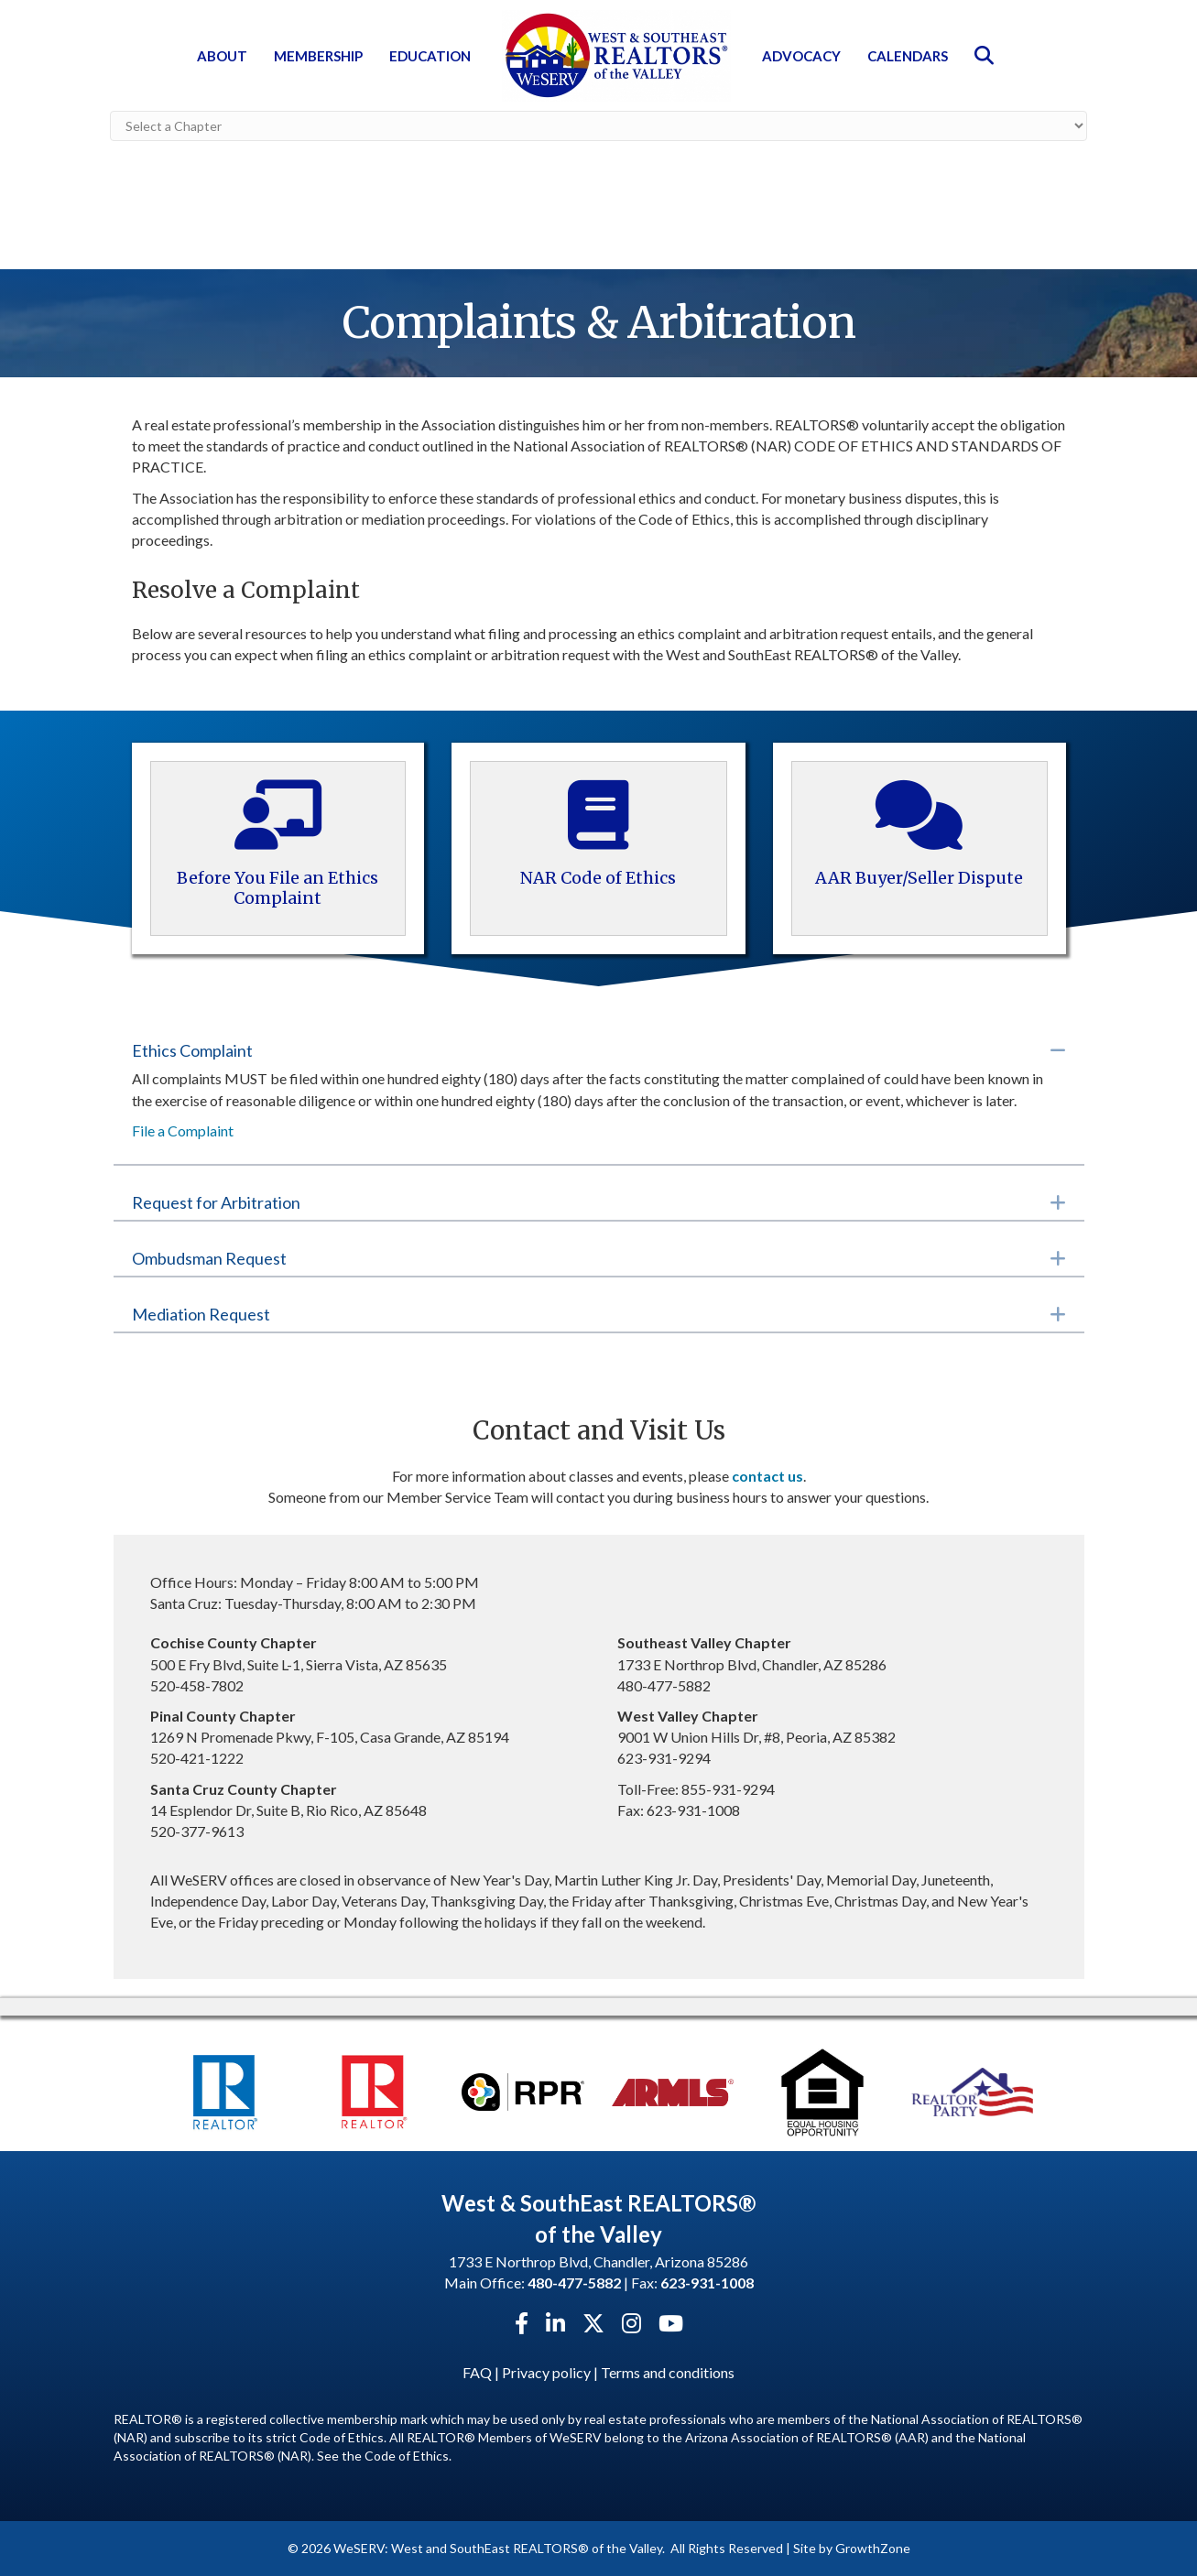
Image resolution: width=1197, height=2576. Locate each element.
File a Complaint (183, 1130)
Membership (318, 56)
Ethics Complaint (192, 1050)
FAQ (477, 2372)
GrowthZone (872, 2548)
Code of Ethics (407, 2455)
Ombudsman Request (209, 1258)
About (222, 56)
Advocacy (801, 56)
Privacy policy (546, 2372)
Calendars (907, 56)
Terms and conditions (668, 2372)
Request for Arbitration (216, 1202)
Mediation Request (201, 1314)
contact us (767, 1475)
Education (430, 56)
